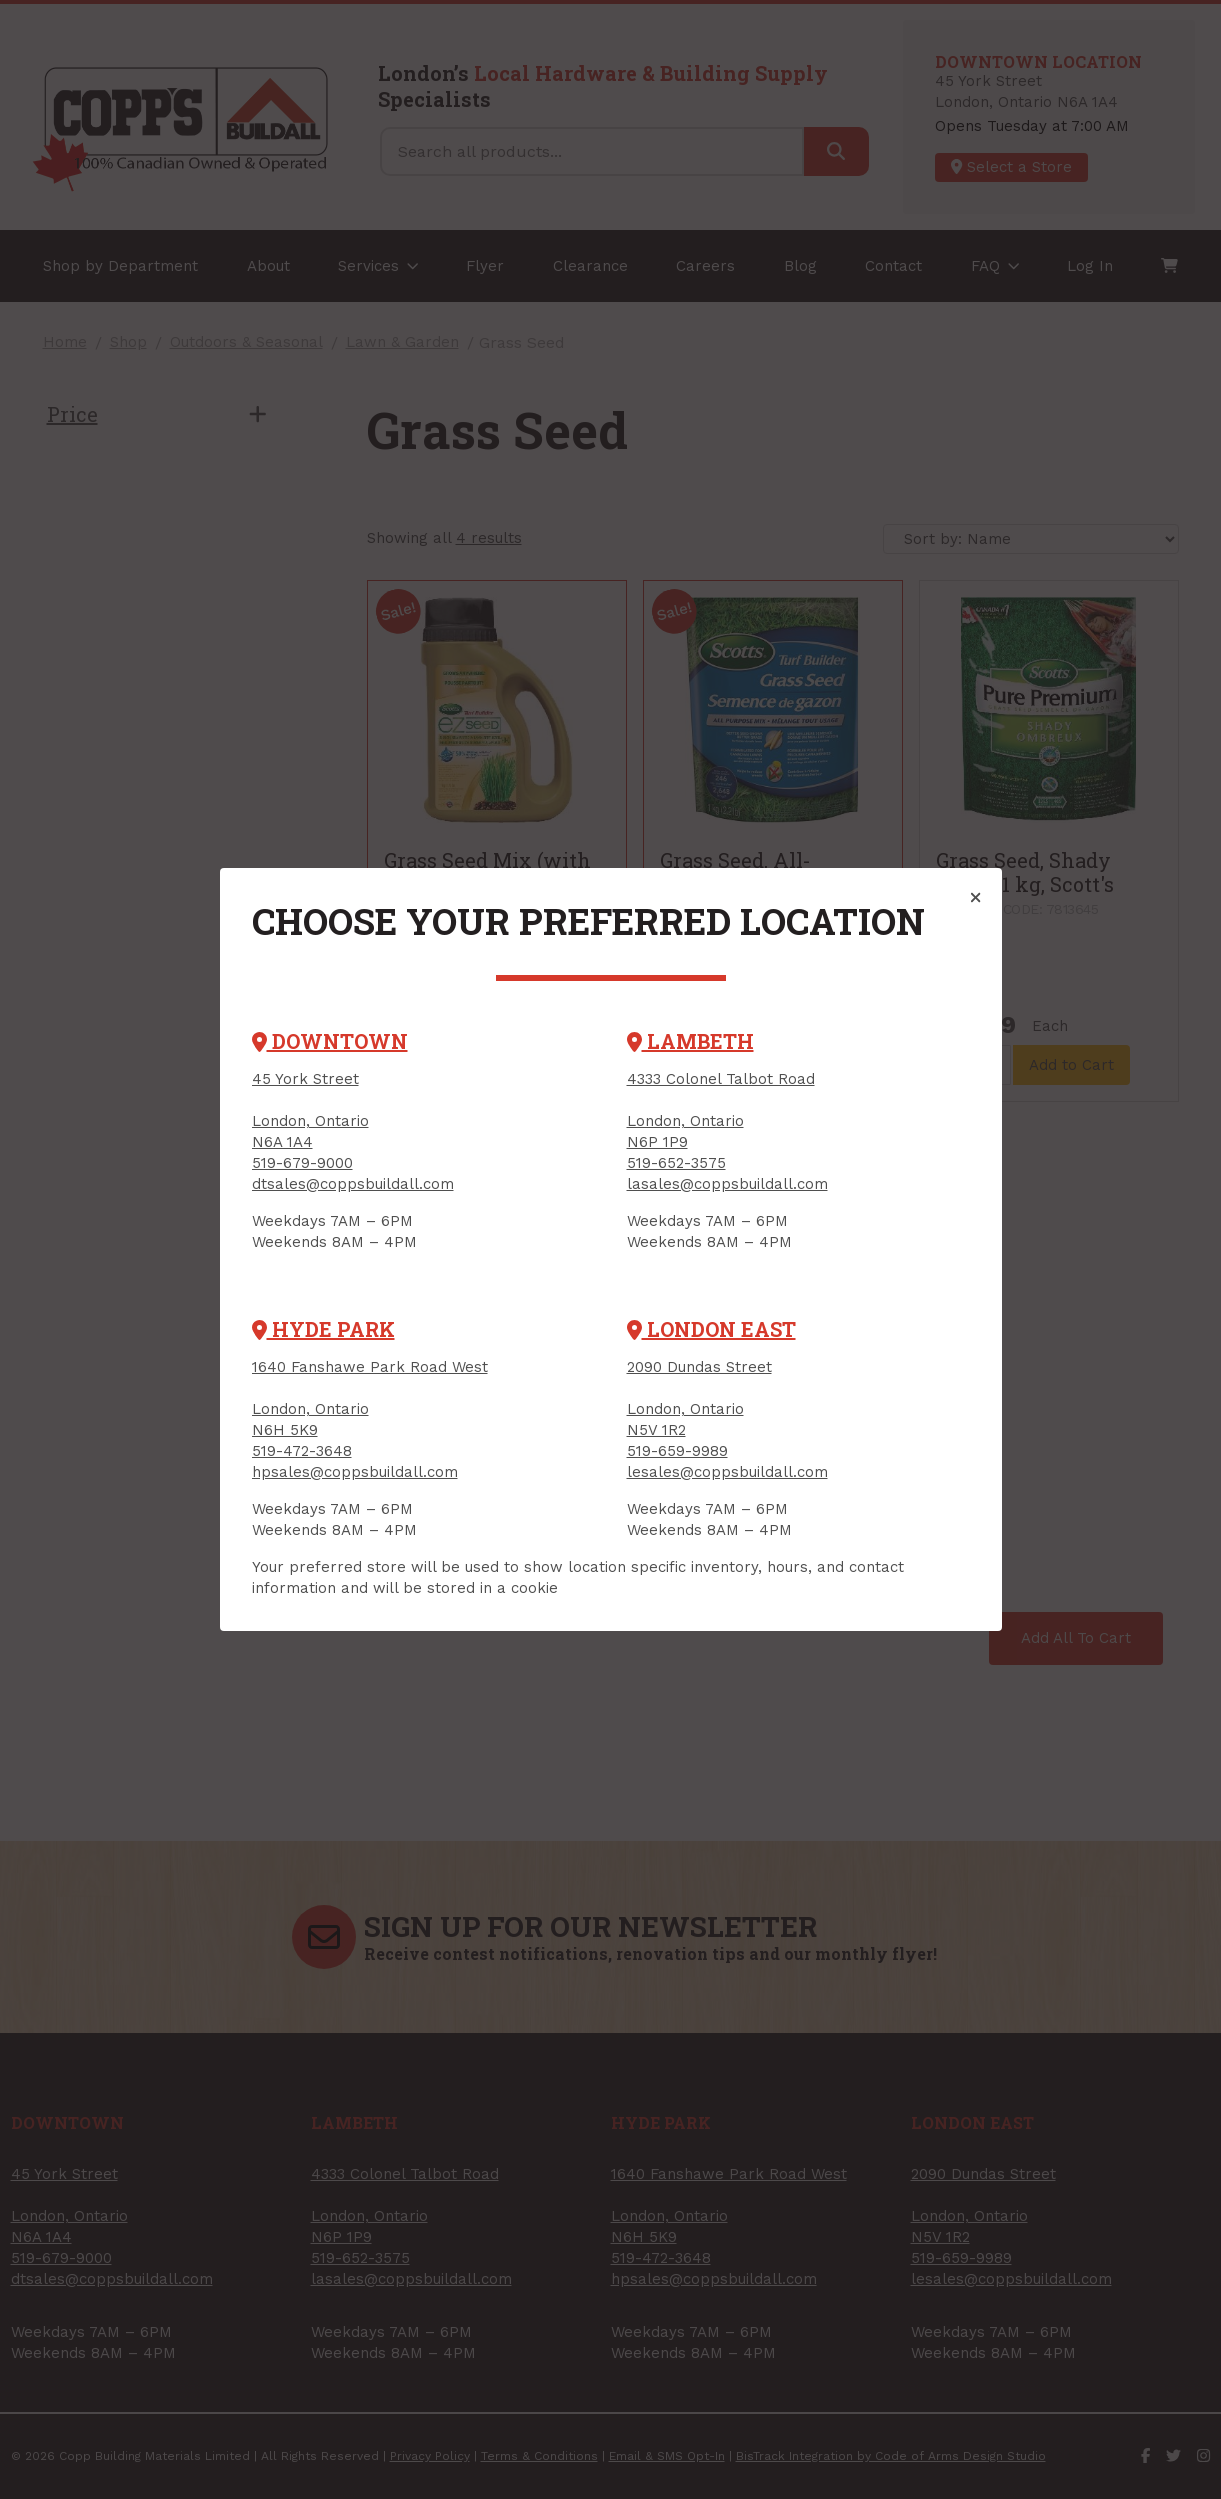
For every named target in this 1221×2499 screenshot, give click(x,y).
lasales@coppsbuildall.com (727, 1184)
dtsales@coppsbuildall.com (353, 1184)
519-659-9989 (677, 1451)
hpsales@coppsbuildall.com (355, 1472)
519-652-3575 (676, 1163)
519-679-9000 (302, 1163)
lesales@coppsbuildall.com (727, 1472)
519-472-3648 (302, 1451)
